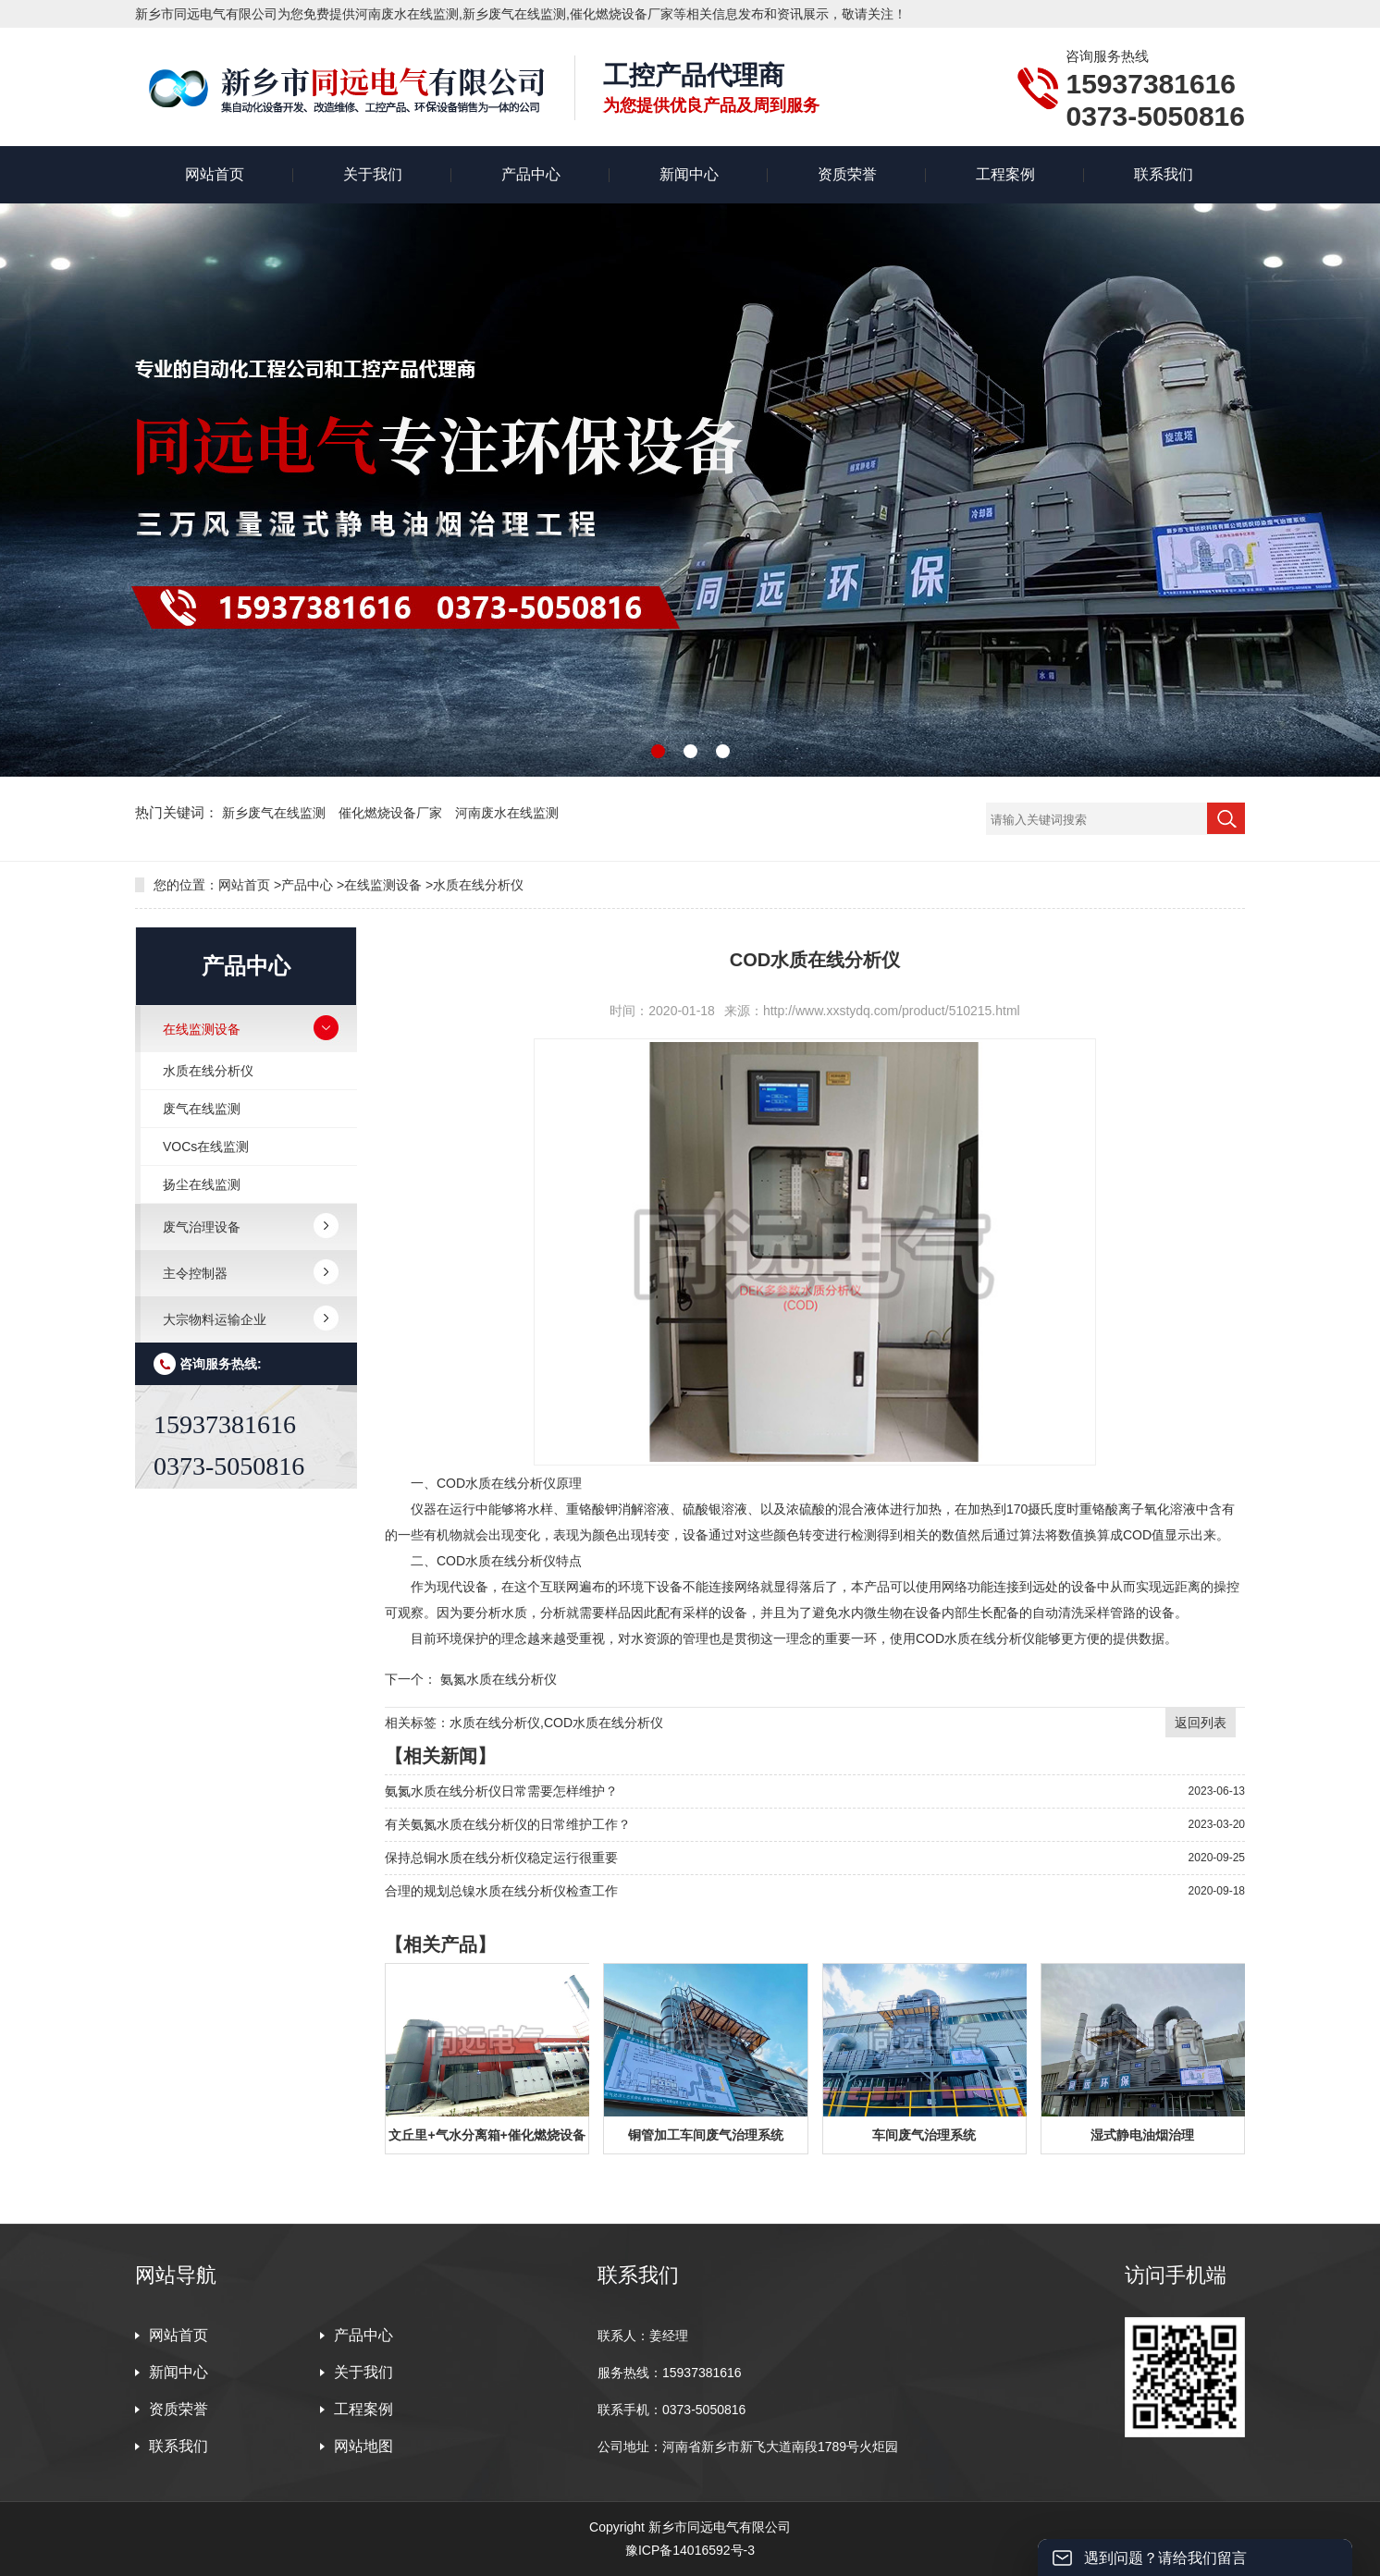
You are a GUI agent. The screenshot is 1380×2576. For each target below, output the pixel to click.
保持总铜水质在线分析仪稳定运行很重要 (501, 1857)
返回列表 (1200, 1722)
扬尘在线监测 (201, 1184)
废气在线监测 (201, 1108)
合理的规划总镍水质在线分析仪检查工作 (501, 1890)
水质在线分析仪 (478, 884)
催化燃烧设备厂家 (392, 812)
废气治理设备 (201, 1227)
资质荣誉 (847, 174)
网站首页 (214, 174)
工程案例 (1005, 174)
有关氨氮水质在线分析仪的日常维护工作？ (508, 1824)
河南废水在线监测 (507, 812)
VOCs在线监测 (206, 1146)
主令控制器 (195, 1273)
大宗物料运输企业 (214, 1319)
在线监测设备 (383, 884)
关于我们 (372, 174)
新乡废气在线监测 (275, 812)
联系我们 (1163, 174)
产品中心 (531, 174)
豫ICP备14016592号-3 (690, 2550)
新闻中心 (689, 174)
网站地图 (363, 2446)
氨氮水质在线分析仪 (498, 1679)
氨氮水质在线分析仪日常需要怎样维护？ (501, 1791)
